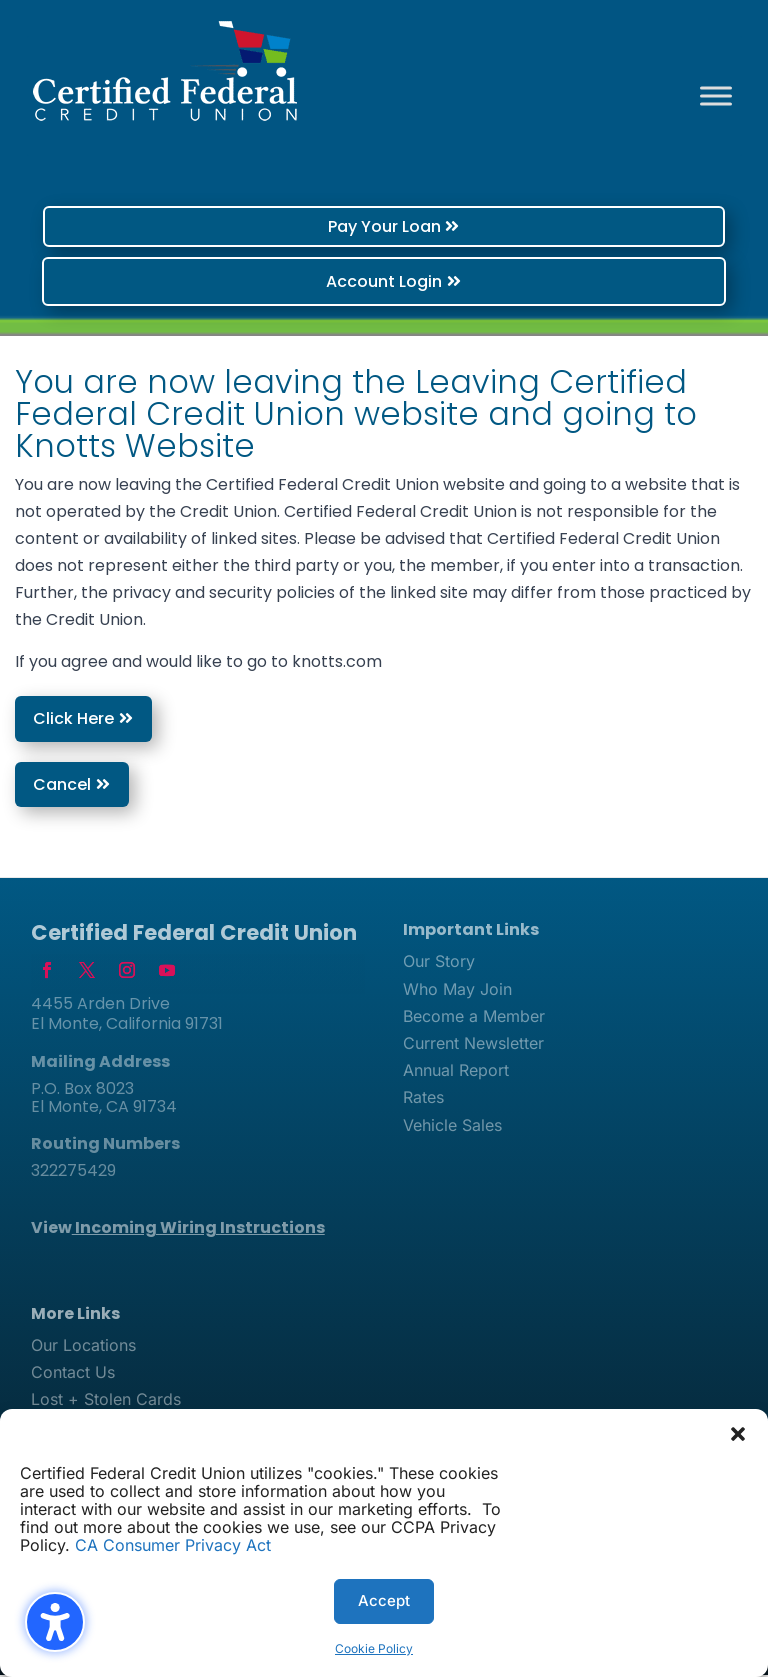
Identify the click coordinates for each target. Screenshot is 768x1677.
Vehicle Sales (452, 1127)
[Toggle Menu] (716, 95)
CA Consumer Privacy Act (173, 1545)
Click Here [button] (73, 720)
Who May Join (457, 991)
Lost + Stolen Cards (106, 1401)
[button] (738, 1434)
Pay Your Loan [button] (384, 226)
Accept (384, 1600)
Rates (423, 1099)
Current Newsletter (473, 1045)
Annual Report (456, 1072)
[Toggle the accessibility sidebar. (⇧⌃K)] (55, 1622)
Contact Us (73, 1374)
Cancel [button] (62, 785)
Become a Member (474, 1018)
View (178, 1229)
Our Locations (83, 1347)
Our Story (439, 963)
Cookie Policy (374, 1648)
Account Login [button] (384, 281)
